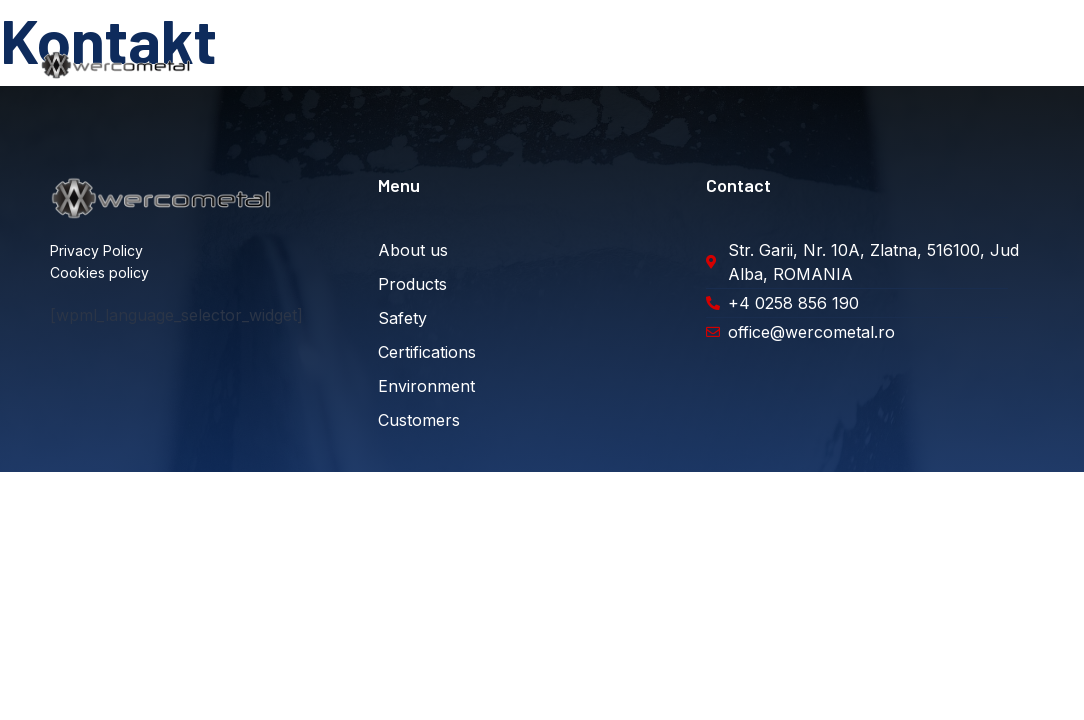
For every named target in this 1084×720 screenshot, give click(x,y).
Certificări (627, 64)
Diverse (1004, 64)
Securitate (528, 64)
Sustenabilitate (741, 64)
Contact (922, 64)
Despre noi (343, 64)
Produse (436, 64)
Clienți (843, 64)
